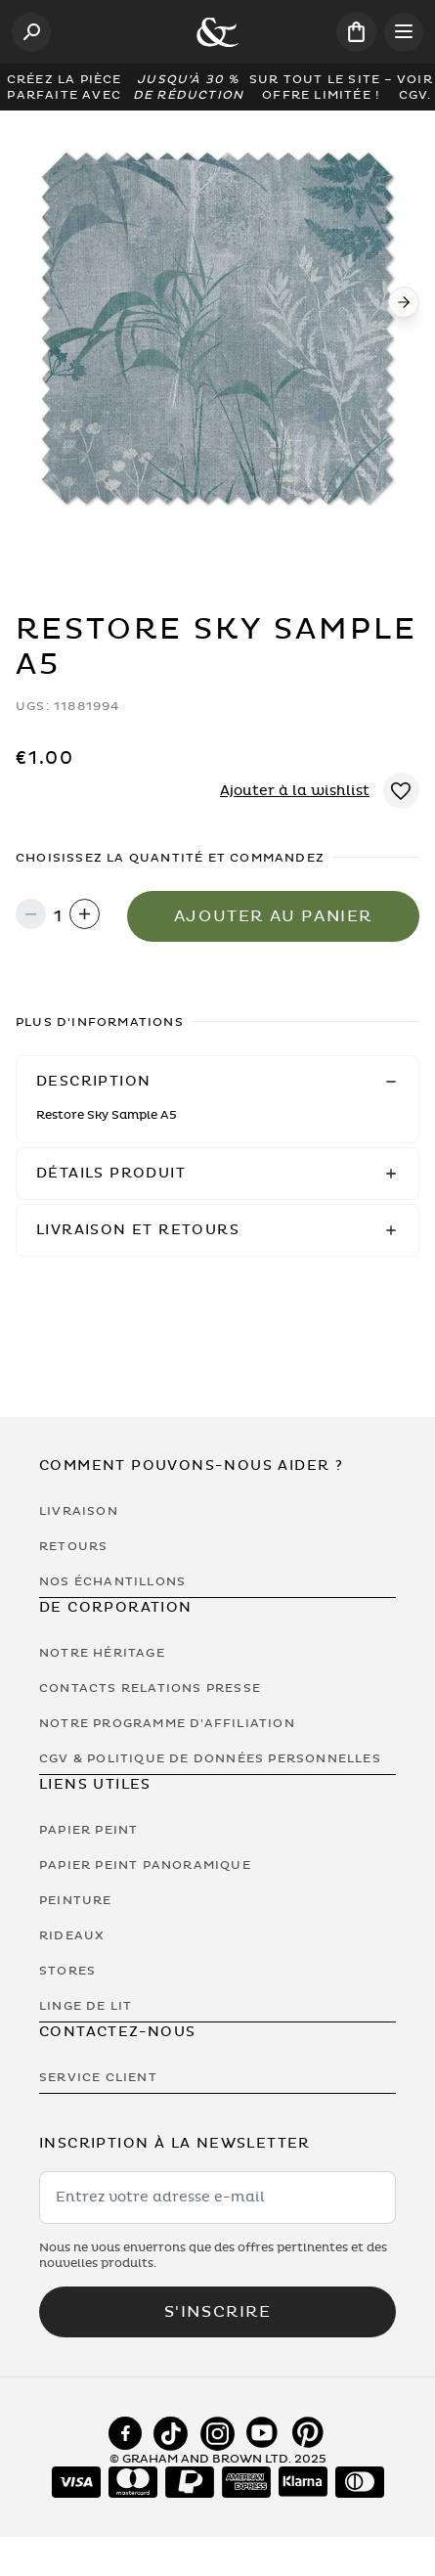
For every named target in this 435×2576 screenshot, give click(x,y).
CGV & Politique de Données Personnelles (210, 1758)
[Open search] (31, 32)
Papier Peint (88, 1830)
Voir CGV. (415, 87)
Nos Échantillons (112, 1581)
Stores (67, 1970)
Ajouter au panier (273, 916)
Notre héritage (102, 1653)
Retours (73, 1546)
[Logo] (217, 32)
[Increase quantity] (84, 916)
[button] (217, 1081)
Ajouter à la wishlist (295, 790)
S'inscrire (218, 2312)
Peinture (75, 1900)
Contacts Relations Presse (150, 1688)
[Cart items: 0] (356, 32)
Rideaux (72, 1935)
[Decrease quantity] (31, 916)
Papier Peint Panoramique (145, 1865)
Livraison (78, 1511)
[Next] (403, 302)
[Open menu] (403, 32)
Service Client (98, 2077)
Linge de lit (85, 2006)
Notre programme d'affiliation (167, 1723)
